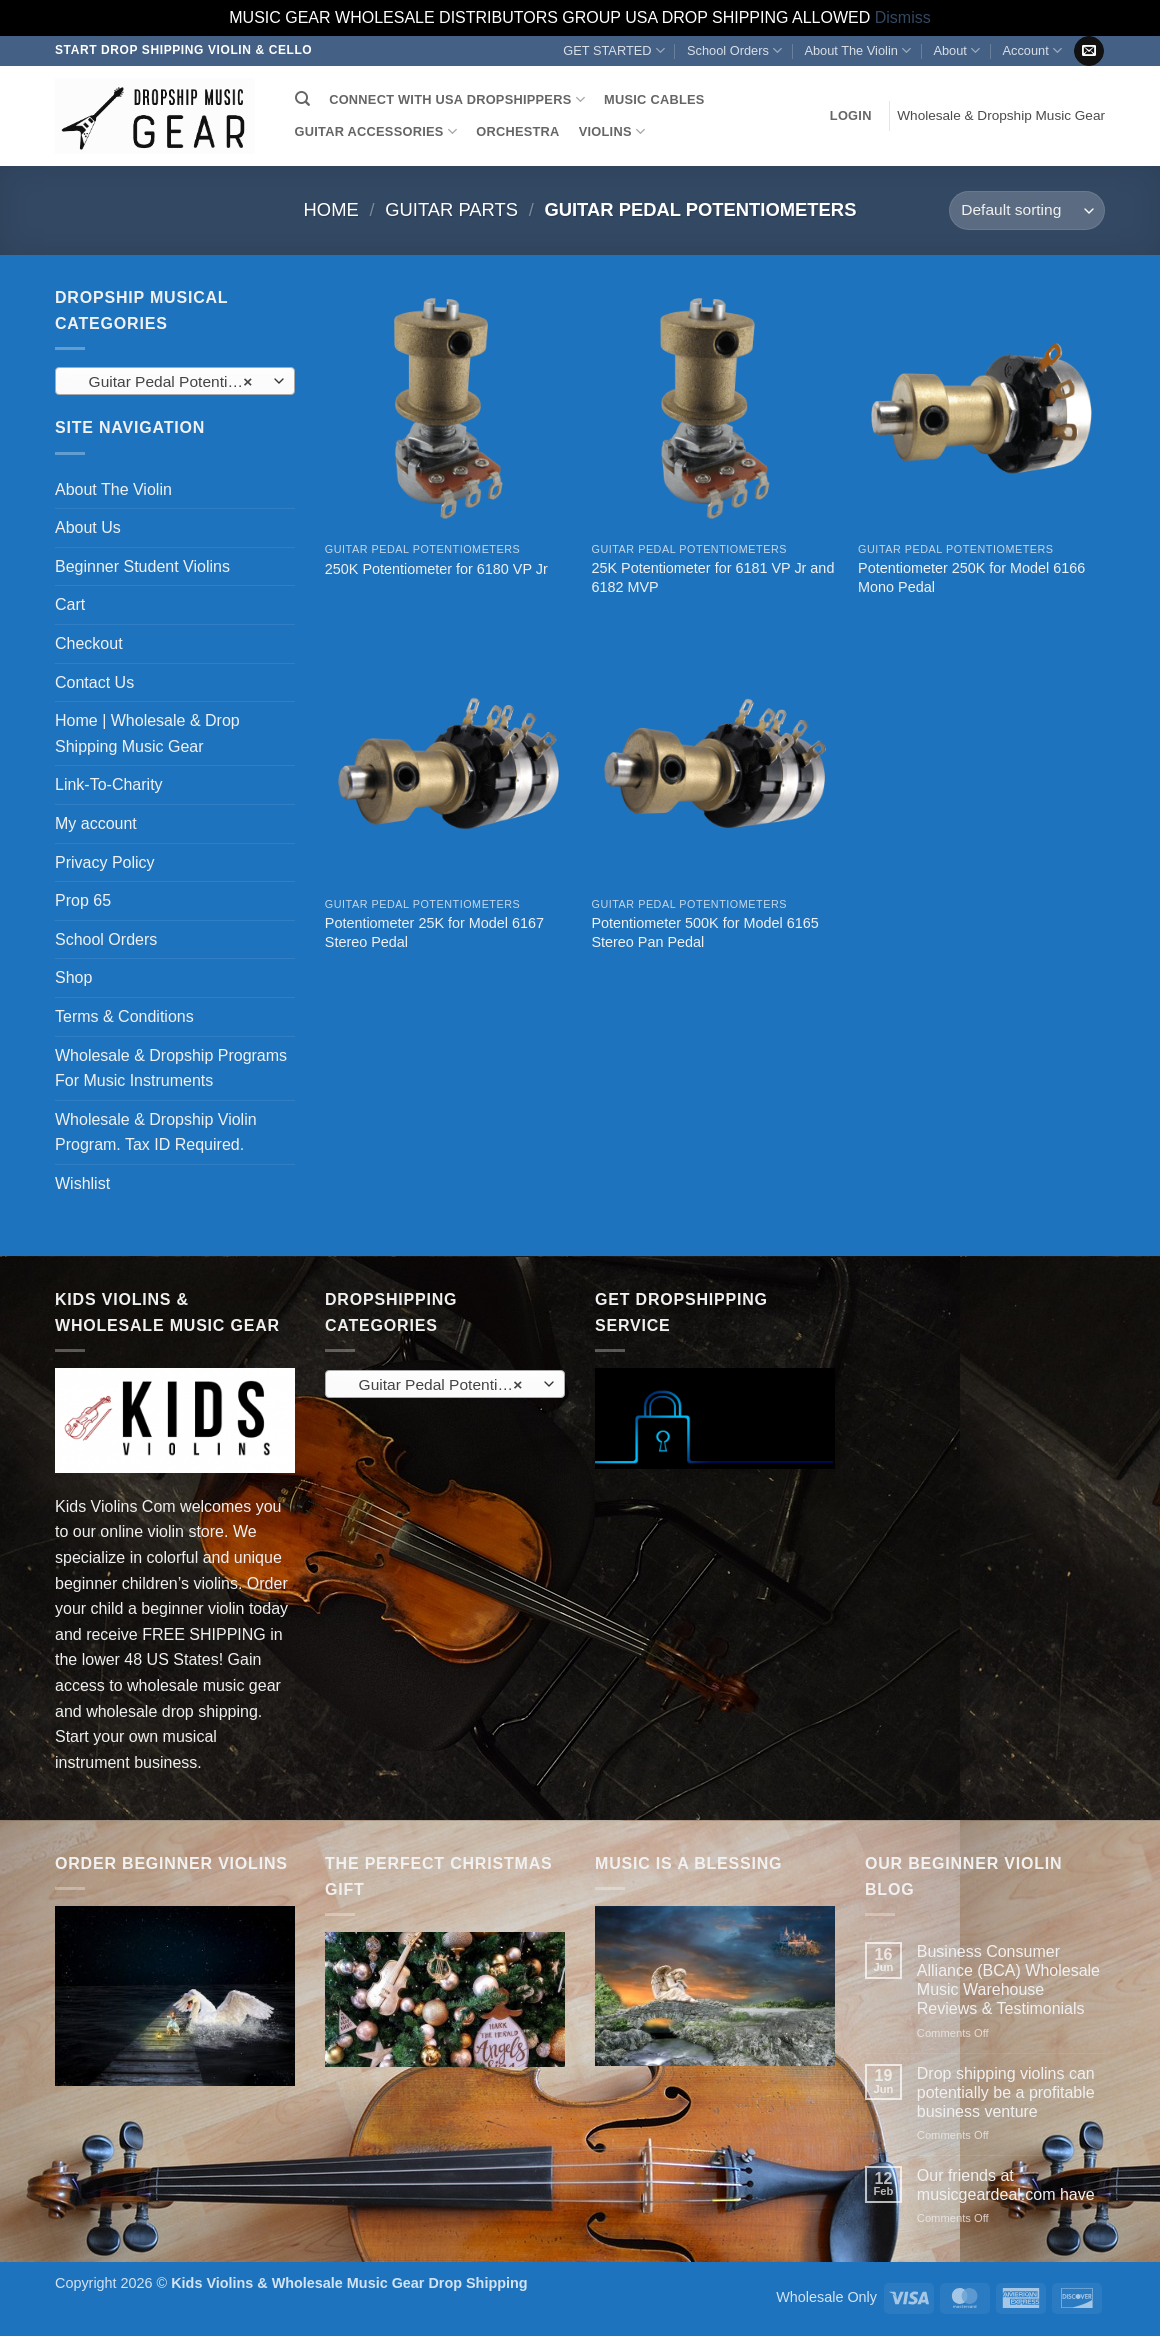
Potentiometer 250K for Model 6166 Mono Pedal (971, 577)
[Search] (302, 99)
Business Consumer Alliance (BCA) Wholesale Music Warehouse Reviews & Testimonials (1008, 1980)
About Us (88, 527)
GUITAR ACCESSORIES (376, 131)
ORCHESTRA (517, 131)
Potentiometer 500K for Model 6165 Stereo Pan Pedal (704, 932)
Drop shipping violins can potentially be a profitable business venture (1006, 2092)
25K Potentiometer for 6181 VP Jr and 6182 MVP (712, 577)
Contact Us (94, 682)
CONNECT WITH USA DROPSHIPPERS (457, 99)
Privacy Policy (105, 862)
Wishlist (82, 1183)
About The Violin (857, 50)
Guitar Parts (451, 209)
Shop (73, 977)
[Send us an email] (1088, 51)
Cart (70, 604)
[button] (850, 116)
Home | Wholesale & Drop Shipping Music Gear (147, 733)
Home (331, 209)
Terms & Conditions (124, 1016)
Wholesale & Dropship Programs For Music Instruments (171, 1068)
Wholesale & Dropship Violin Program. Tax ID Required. (156, 1132)
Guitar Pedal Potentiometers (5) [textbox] (174, 382)
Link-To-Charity (109, 784)
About (956, 50)
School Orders (734, 50)
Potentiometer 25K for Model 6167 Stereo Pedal (434, 932)
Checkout (89, 643)
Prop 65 (83, 900)
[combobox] (175, 381)
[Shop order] (1027, 210)
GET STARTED (613, 50)
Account (1031, 50)
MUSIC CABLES (654, 99)
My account (96, 823)
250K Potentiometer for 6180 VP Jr (436, 569)
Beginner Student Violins (142, 566)
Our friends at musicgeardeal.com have (1006, 2185)
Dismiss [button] (903, 17)
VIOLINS (612, 131)
